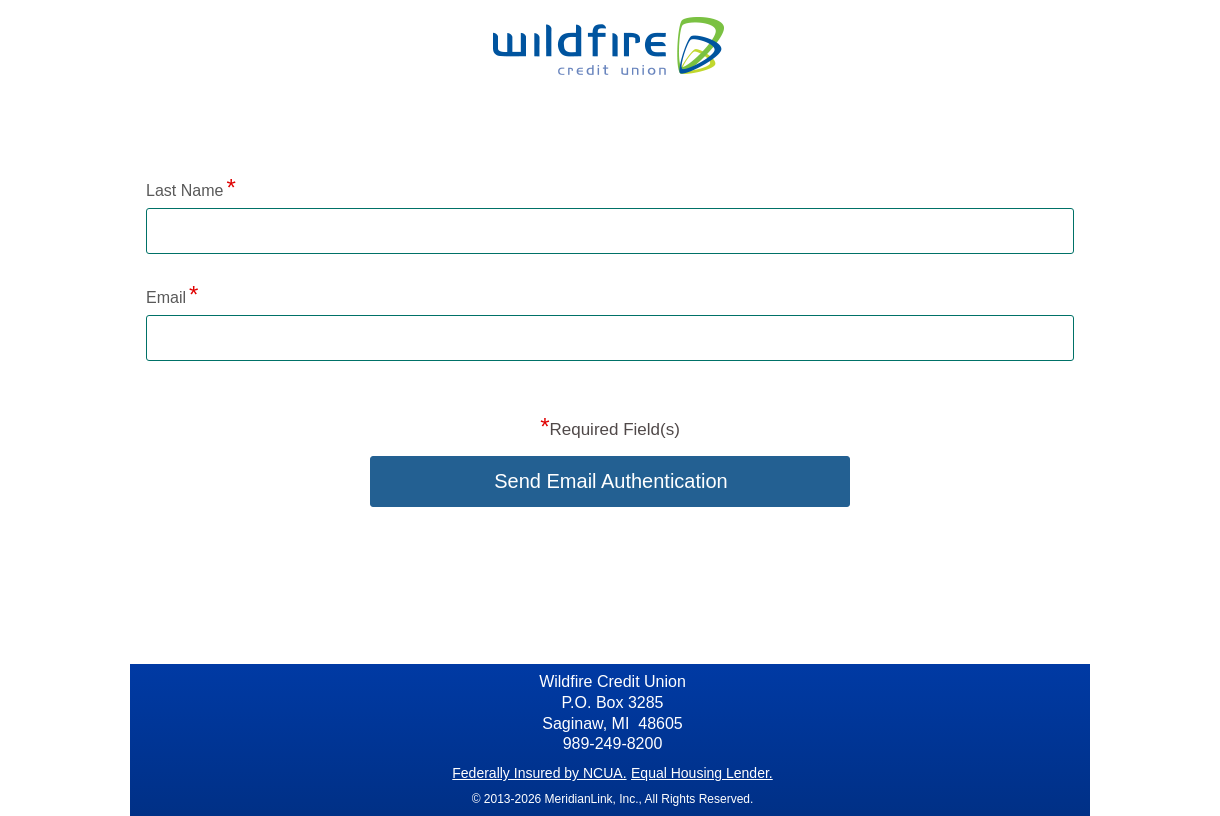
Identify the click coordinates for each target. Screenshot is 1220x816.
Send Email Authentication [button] (611, 481)
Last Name (184, 190)
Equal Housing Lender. (702, 773)
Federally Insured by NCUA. (539, 773)
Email (166, 297)
